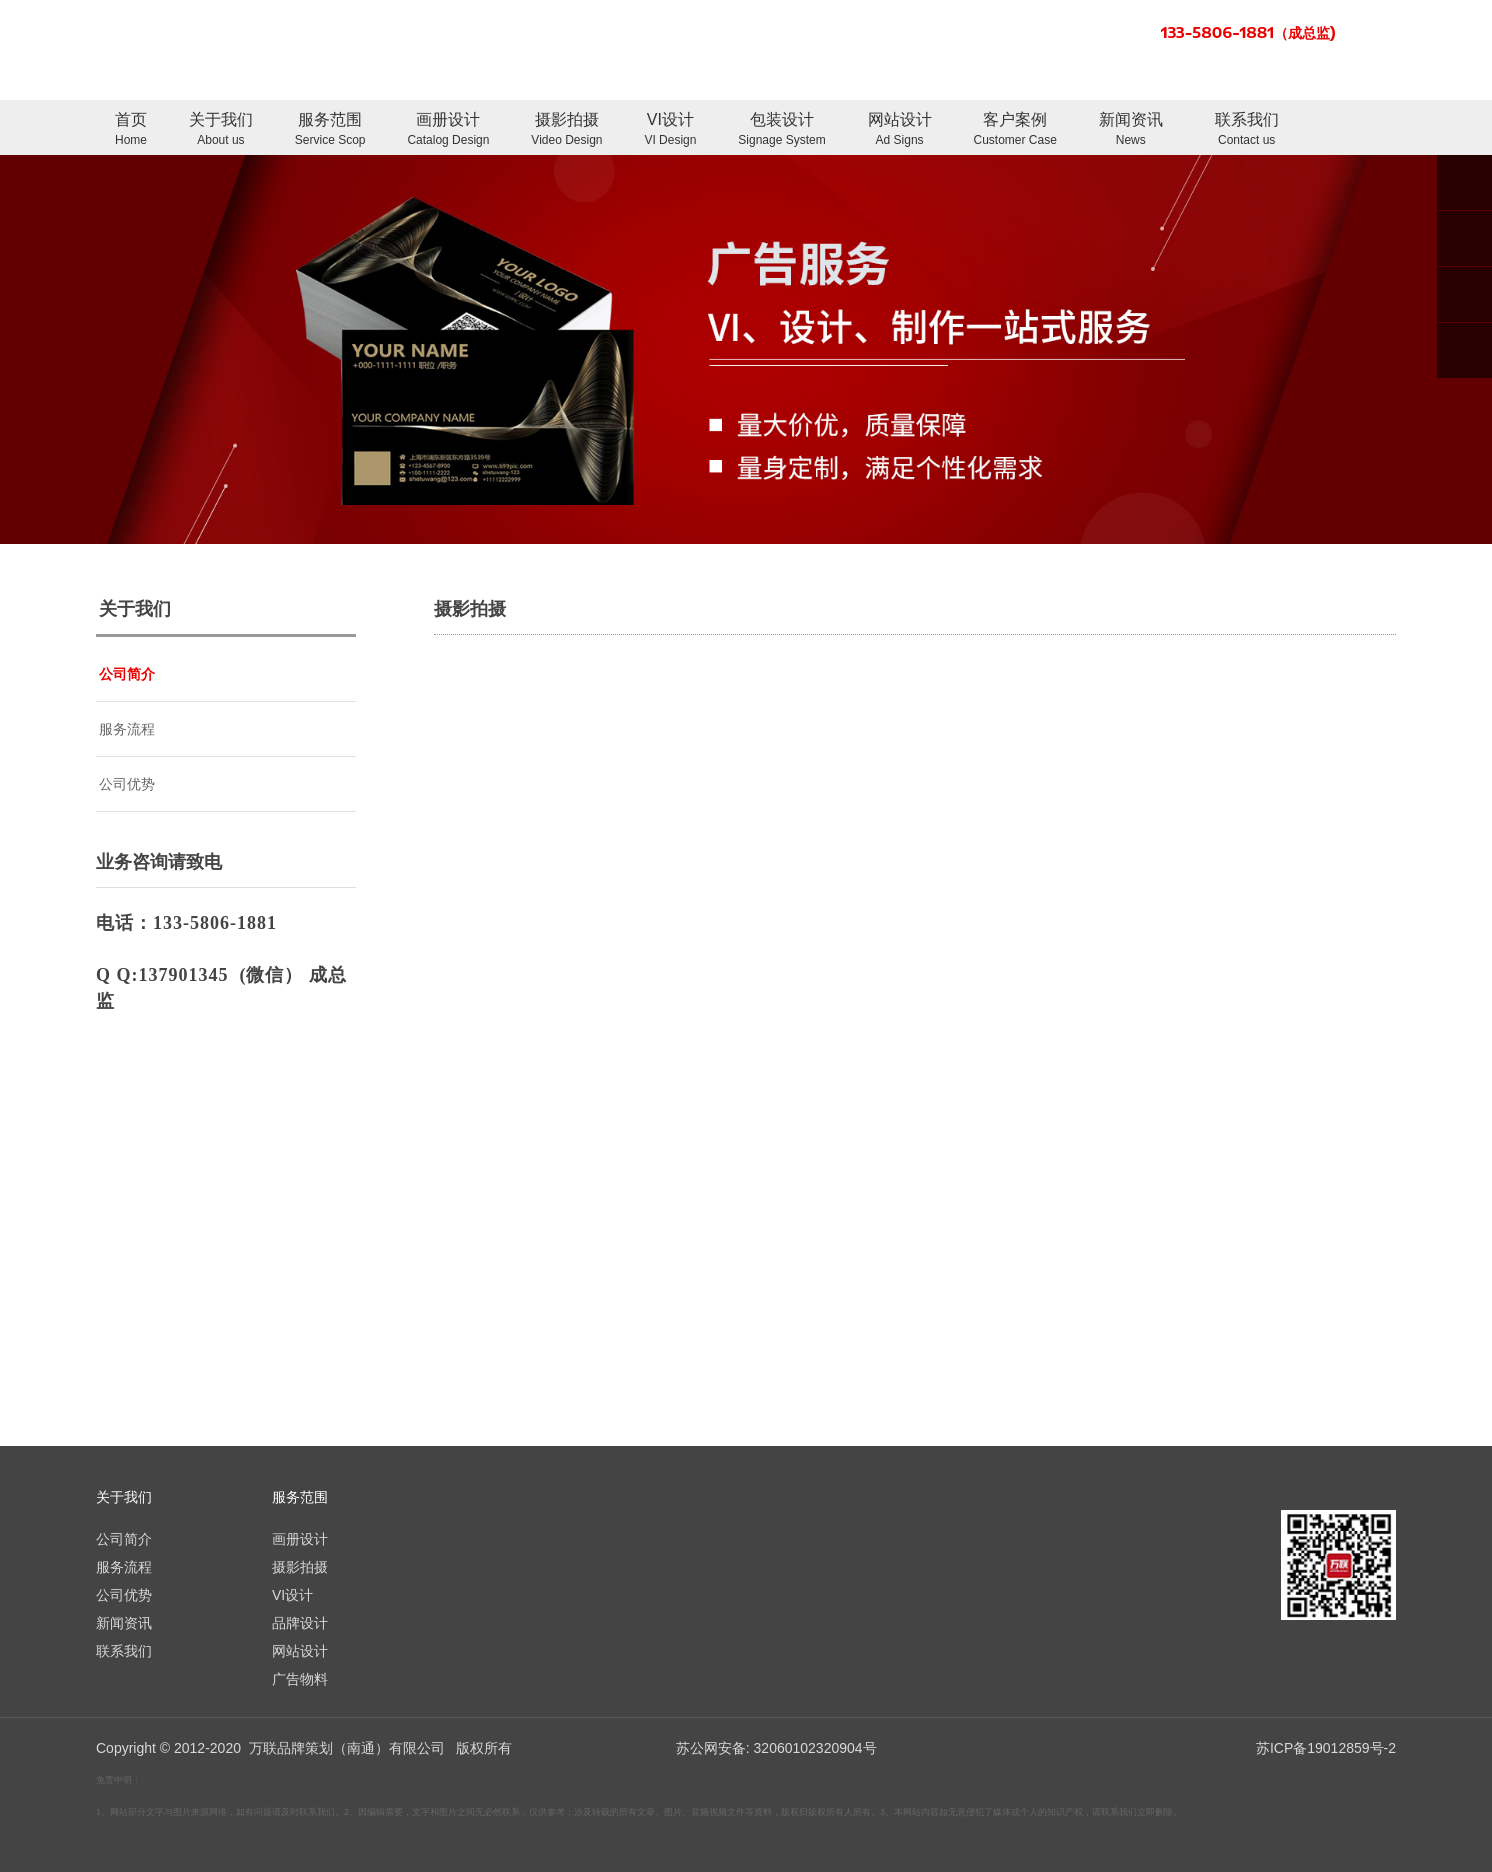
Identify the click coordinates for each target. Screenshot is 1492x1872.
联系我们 (1247, 130)
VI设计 (670, 130)
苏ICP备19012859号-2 (1326, 1748)
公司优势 (127, 784)
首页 (131, 130)
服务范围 (330, 130)
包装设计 (781, 130)
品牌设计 (300, 1623)
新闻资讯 (1131, 130)
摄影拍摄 (566, 130)
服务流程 (127, 729)
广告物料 (300, 1679)
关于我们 (221, 130)
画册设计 (448, 130)
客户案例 (1015, 130)
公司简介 (127, 674)
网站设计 (900, 130)
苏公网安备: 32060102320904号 (776, 1748)
